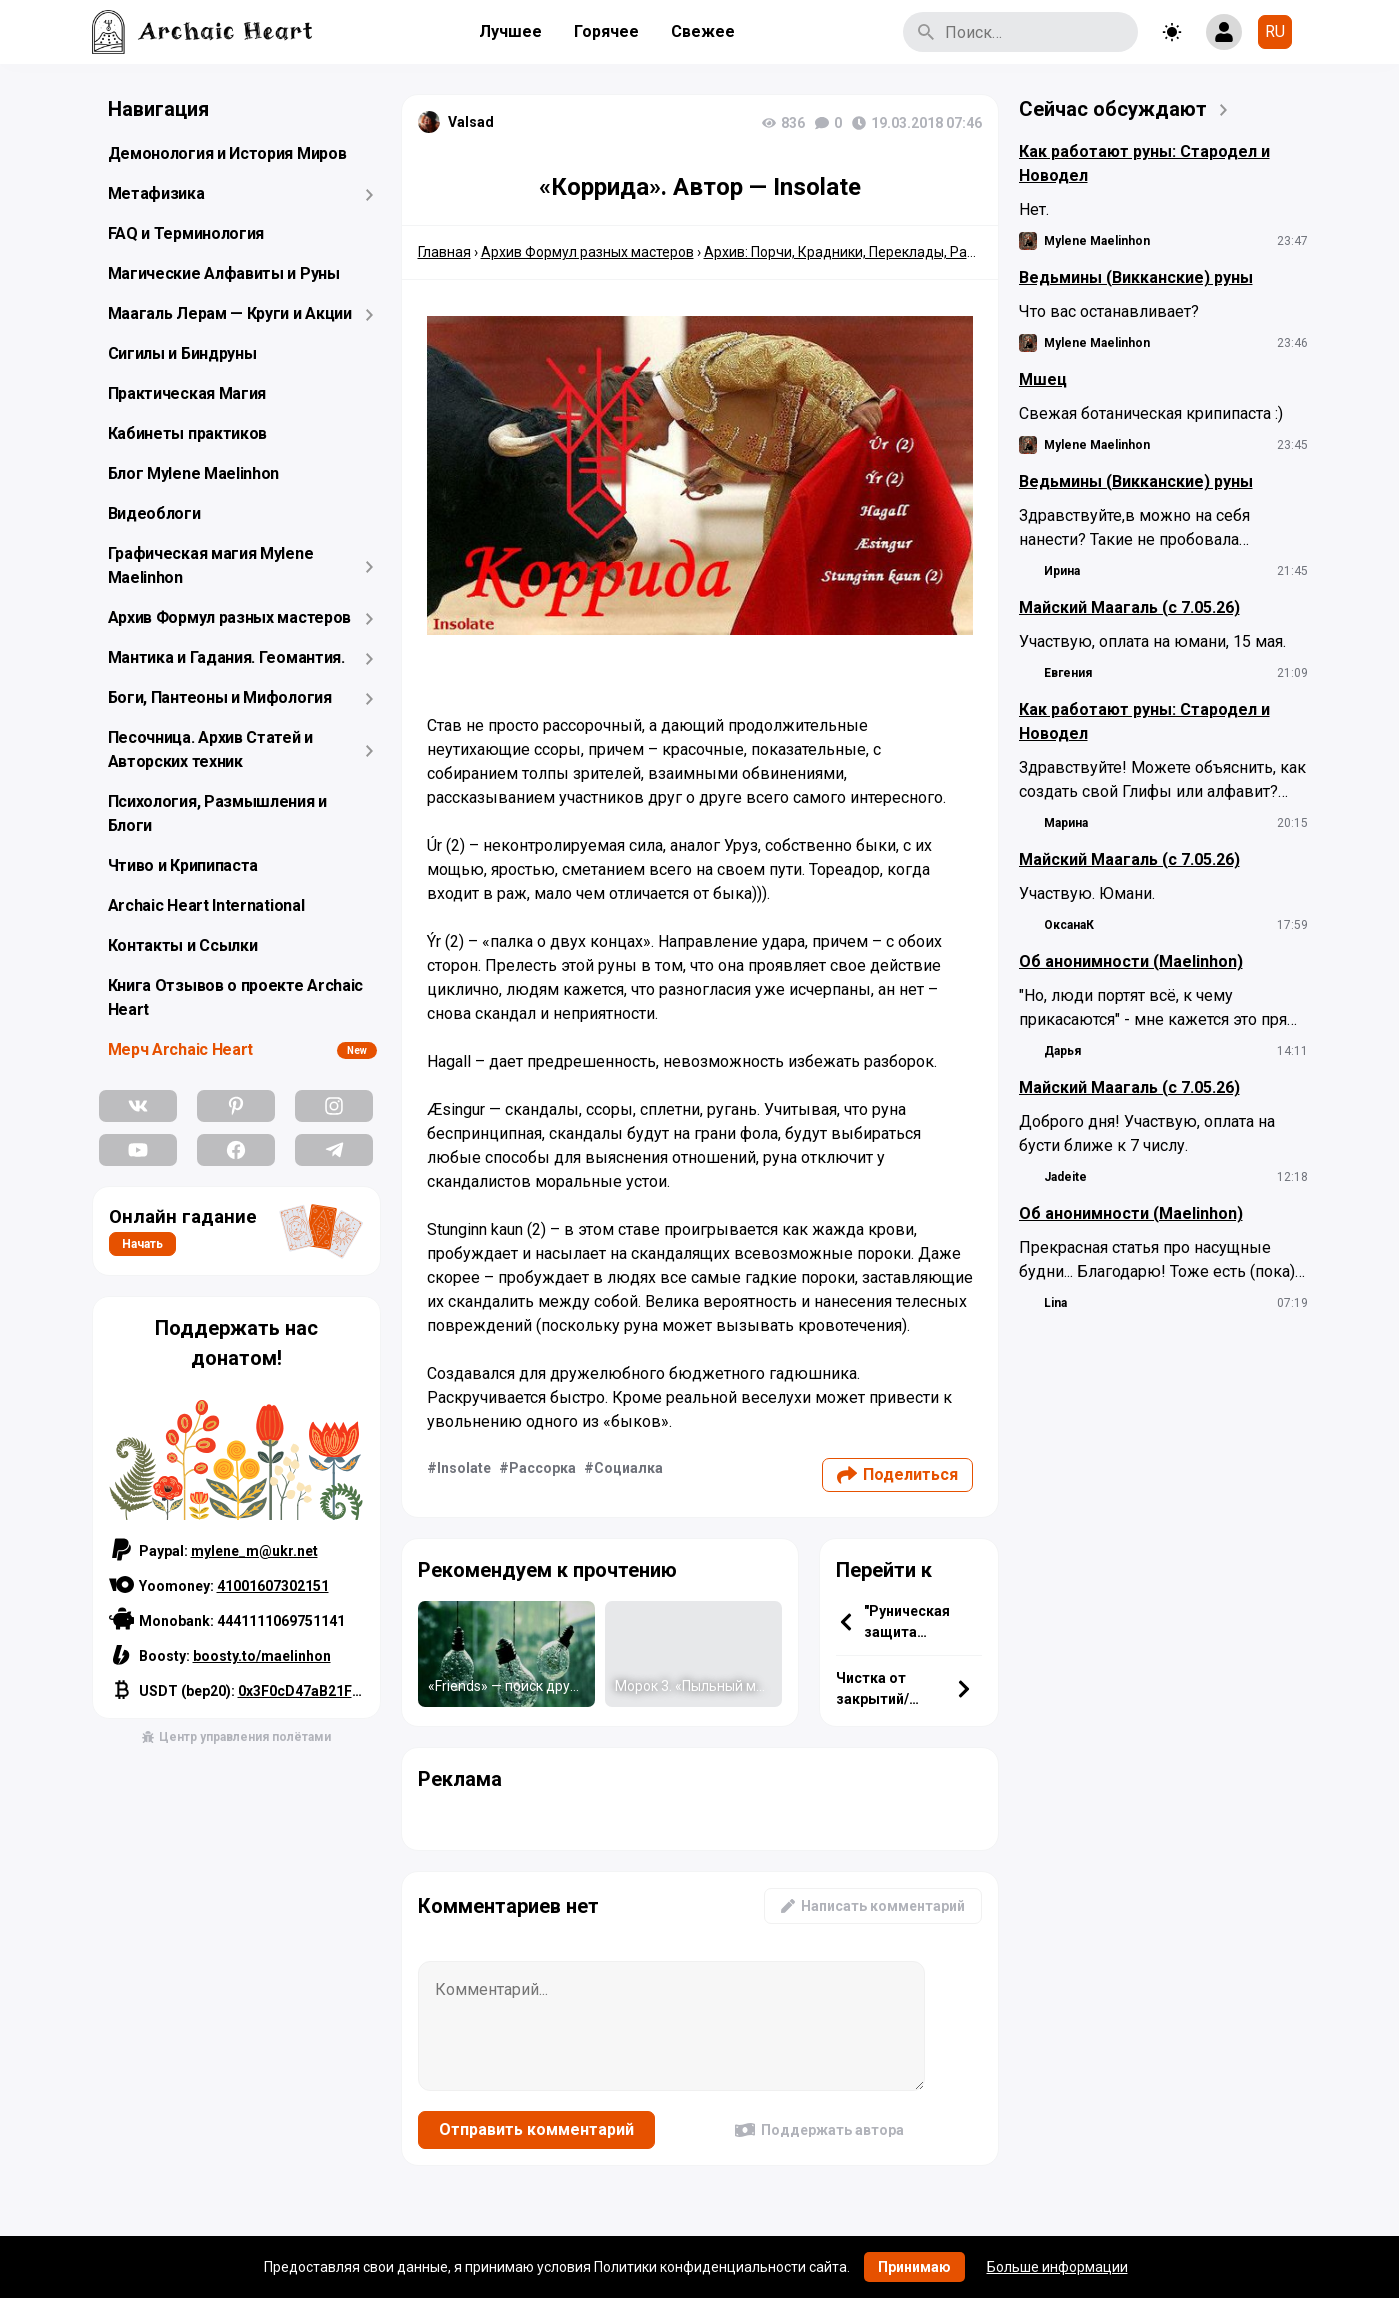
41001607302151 (273, 1586)
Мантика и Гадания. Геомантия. (226, 657)
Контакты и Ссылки (183, 945)
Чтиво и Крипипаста (183, 865)
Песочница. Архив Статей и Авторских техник (211, 749)
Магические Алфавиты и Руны (224, 273)
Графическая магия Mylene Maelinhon (211, 565)
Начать (142, 1244)
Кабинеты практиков (188, 433)
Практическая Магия (187, 393)
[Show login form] (1224, 32)
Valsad (471, 122)
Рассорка (542, 1468)
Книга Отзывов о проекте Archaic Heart (236, 997)
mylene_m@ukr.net (254, 1551)
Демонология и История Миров (227, 153)
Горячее (606, 31)
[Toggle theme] (1172, 32)
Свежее (703, 31)
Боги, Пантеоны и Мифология (220, 697)
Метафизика (156, 193)
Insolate (464, 1468)
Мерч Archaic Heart (181, 1049)
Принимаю (914, 2267)
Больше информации (1057, 2267)
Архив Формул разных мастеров (230, 617)
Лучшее (510, 31)
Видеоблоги (154, 513)
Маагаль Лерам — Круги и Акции (230, 313)
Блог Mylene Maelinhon (194, 473)
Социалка (628, 1468)
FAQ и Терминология (186, 233)
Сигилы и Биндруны (182, 353)
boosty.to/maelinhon (262, 1656)
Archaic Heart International (206, 905)
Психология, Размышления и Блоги (218, 813)
